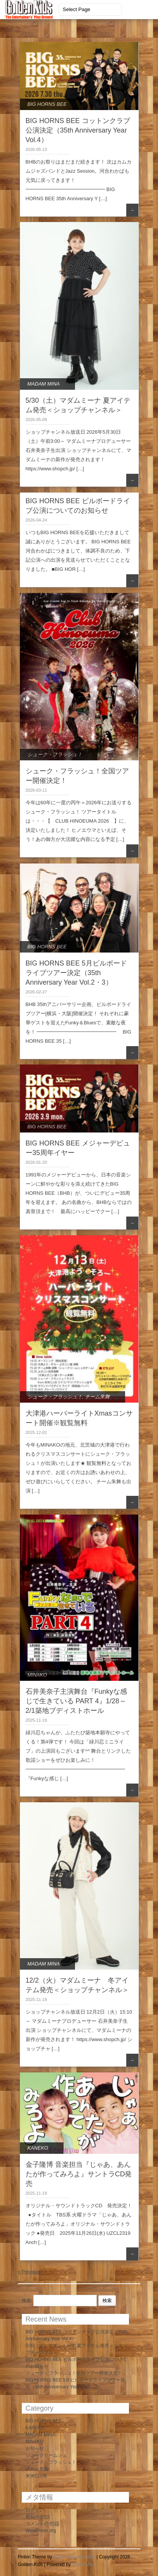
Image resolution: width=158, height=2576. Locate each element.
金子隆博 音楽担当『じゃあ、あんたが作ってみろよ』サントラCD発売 (79, 2174)
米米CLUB (36, 2476)
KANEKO (38, 2148)
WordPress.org (41, 2530)
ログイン (35, 2510)
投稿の (38, 2516)
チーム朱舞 (97, 1397)
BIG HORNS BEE (47, 104)
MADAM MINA (44, 384)
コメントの (42, 2523)
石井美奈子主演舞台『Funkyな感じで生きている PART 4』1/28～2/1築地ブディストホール (76, 1701)
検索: (27, 2300)
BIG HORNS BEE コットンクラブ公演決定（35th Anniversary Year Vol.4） (78, 130)
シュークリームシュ (46, 2455)
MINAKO (37, 1675)
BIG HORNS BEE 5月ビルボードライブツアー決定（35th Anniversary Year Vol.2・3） (76, 972)
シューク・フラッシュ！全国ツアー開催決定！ (74, 2373)
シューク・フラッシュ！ (55, 754)
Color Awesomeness (74, 2557)
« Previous (29, 2272)
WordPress (83, 2564)
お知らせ (35, 2448)
